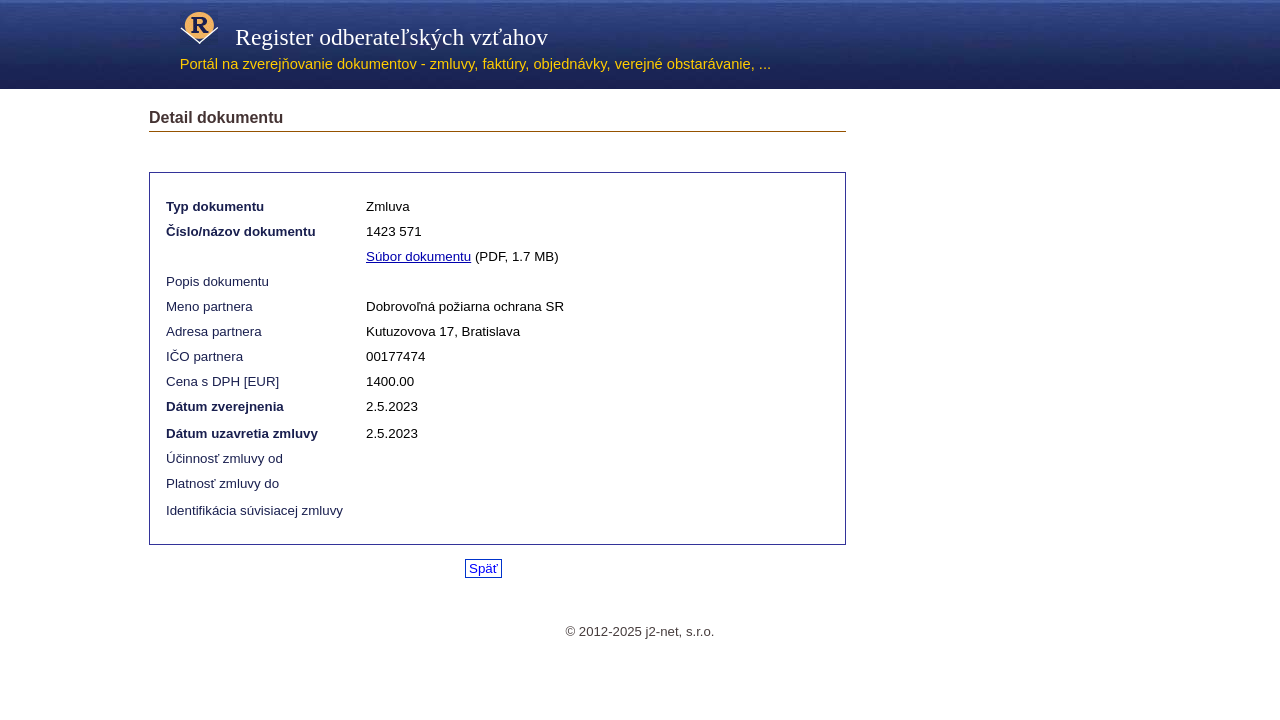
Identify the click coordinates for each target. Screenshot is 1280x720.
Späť (483, 568)
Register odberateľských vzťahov (364, 37)
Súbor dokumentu (418, 256)
